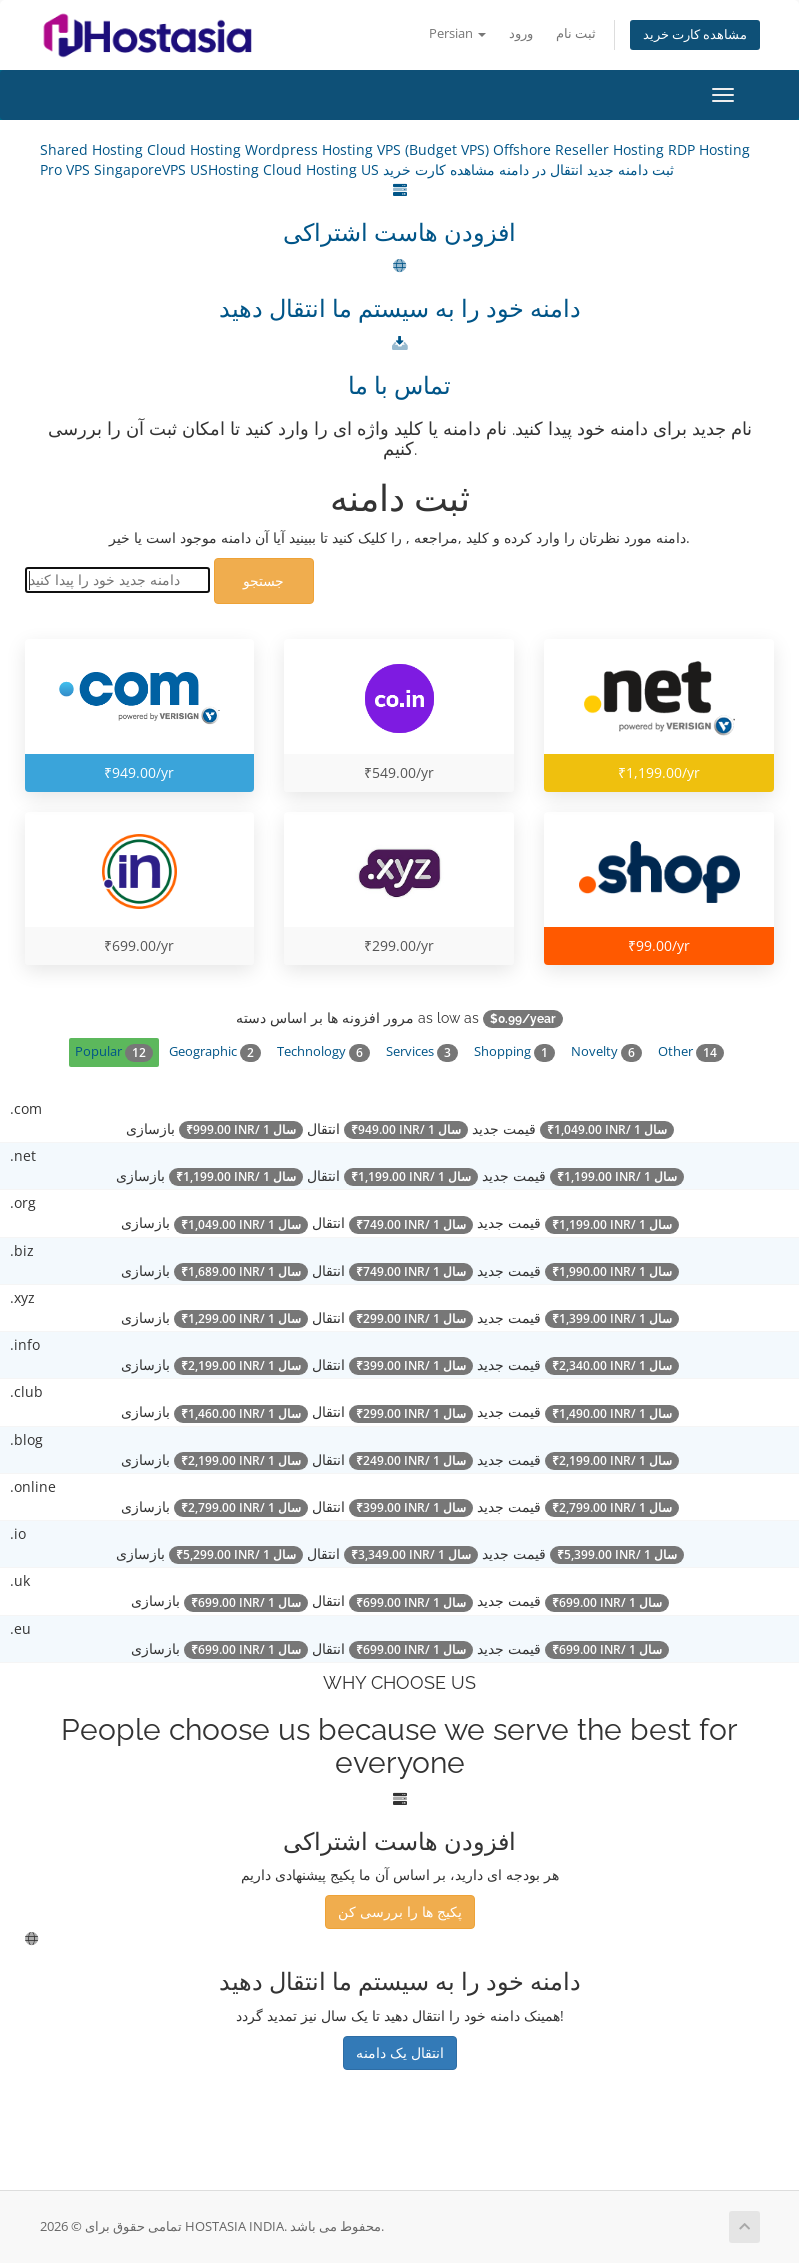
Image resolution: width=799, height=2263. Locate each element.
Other (691, 1052)
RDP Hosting (709, 149)
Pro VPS (67, 169)
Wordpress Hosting (311, 149)
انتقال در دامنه (539, 169)
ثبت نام (576, 33)
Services (422, 1052)
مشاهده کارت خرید (695, 34)
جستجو (263, 580)
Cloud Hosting (196, 149)
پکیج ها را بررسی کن (400, 1911)
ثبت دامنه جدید (628, 169)
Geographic (215, 1052)
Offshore (524, 149)
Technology (323, 1052)
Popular (114, 1052)
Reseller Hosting (611, 149)
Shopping (514, 1052)
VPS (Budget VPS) (435, 149)
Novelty (606, 1052)
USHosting (226, 169)
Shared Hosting (93, 149)
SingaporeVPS (142, 169)
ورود (521, 33)
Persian (457, 33)
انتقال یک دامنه (400, 2052)
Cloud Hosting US (323, 169)
